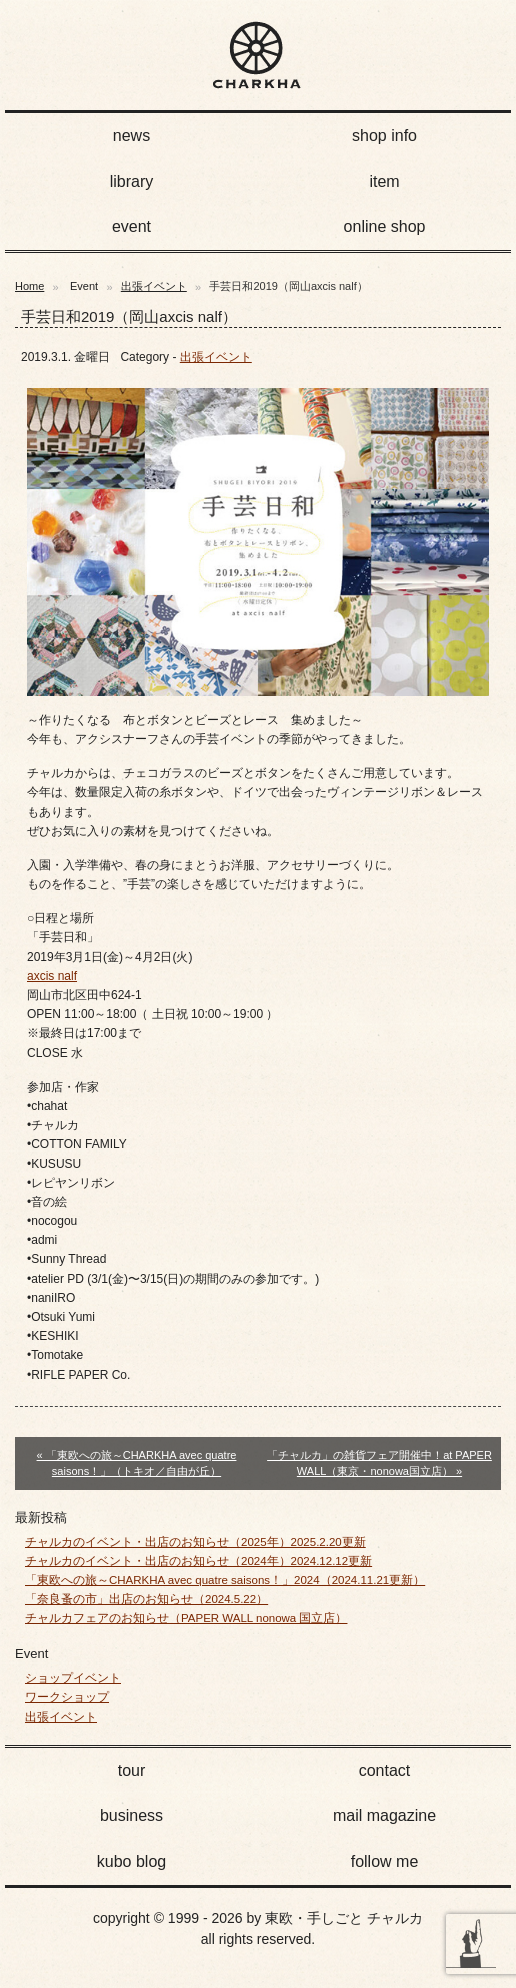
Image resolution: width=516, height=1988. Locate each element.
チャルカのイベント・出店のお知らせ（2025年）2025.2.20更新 (195, 1542)
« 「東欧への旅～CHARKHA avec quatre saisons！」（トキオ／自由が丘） (137, 1463)
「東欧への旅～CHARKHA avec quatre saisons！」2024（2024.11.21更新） (225, 1580)
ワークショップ (67, 1697)
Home (29, 286)
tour (132, 1770)
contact (385, 1770)
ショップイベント (73, 1678)
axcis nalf (52, 976)
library (132, 181)
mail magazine (384, 1815)
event (131, 226)
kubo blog (131, 1861)
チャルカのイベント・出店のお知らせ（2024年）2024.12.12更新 (198, 1561)
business (131, 1815)
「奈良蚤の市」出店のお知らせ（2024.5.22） (146, 1599)
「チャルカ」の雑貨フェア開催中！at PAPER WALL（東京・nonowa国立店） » (379, 1463)
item (384, 181)
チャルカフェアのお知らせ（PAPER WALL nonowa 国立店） (186, 1618)
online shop (385, 226)
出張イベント (154, 286)
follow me (385, 1861)
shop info (384, 135)
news (131, 135)
